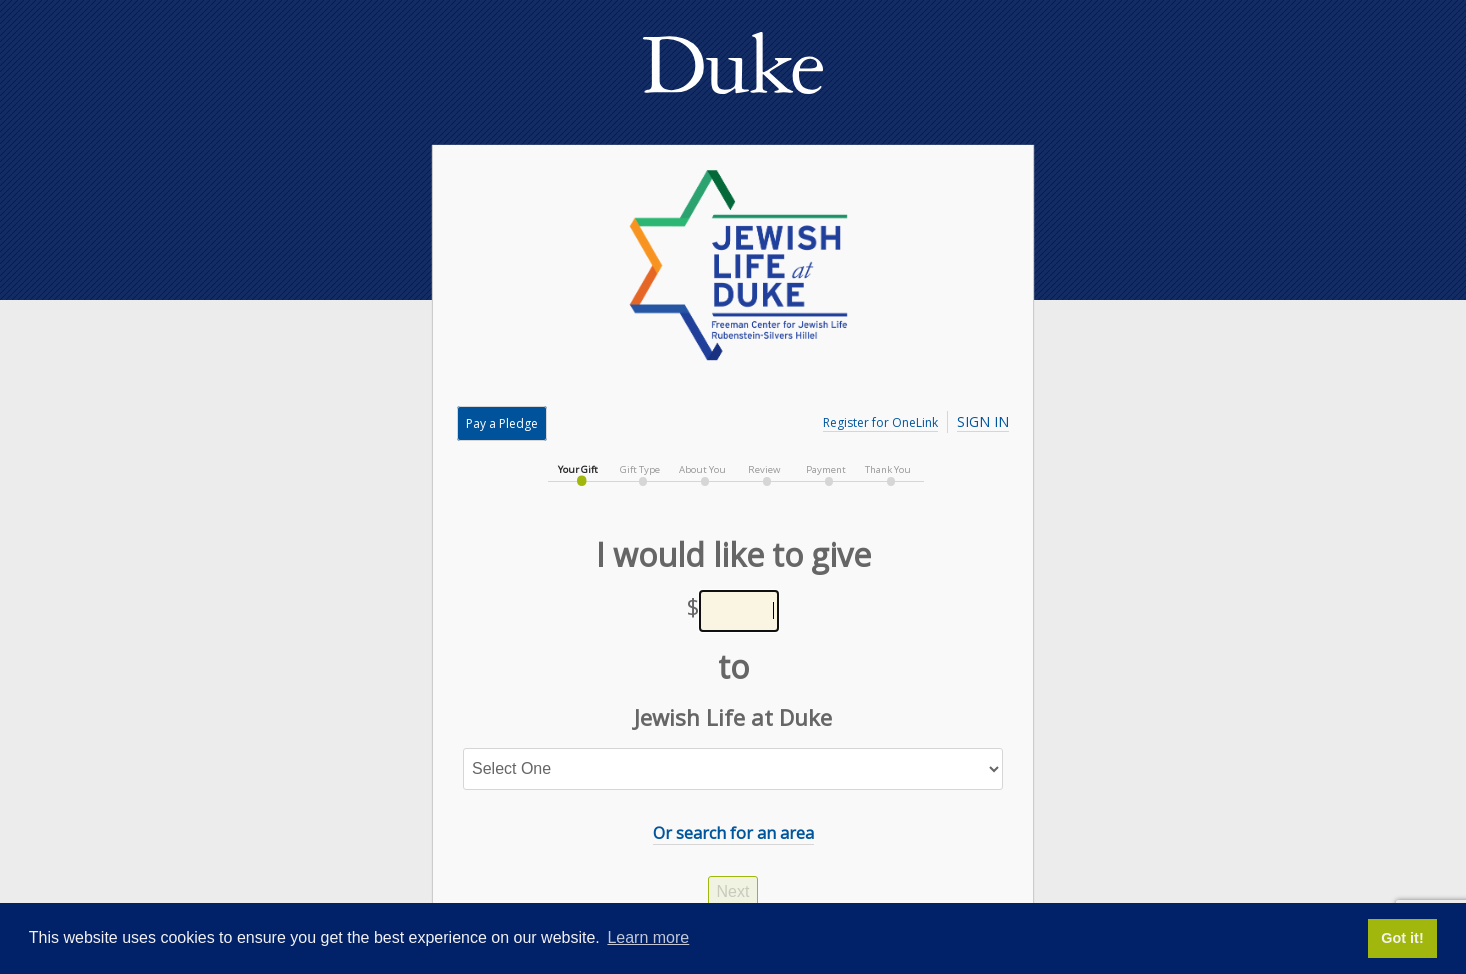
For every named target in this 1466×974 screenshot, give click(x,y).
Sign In (983, 421)
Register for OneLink (880, 422)
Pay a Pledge (502, 423)
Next (733, 891)
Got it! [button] (1402, 938)
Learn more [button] (648, 937)
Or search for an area (733, 833)
